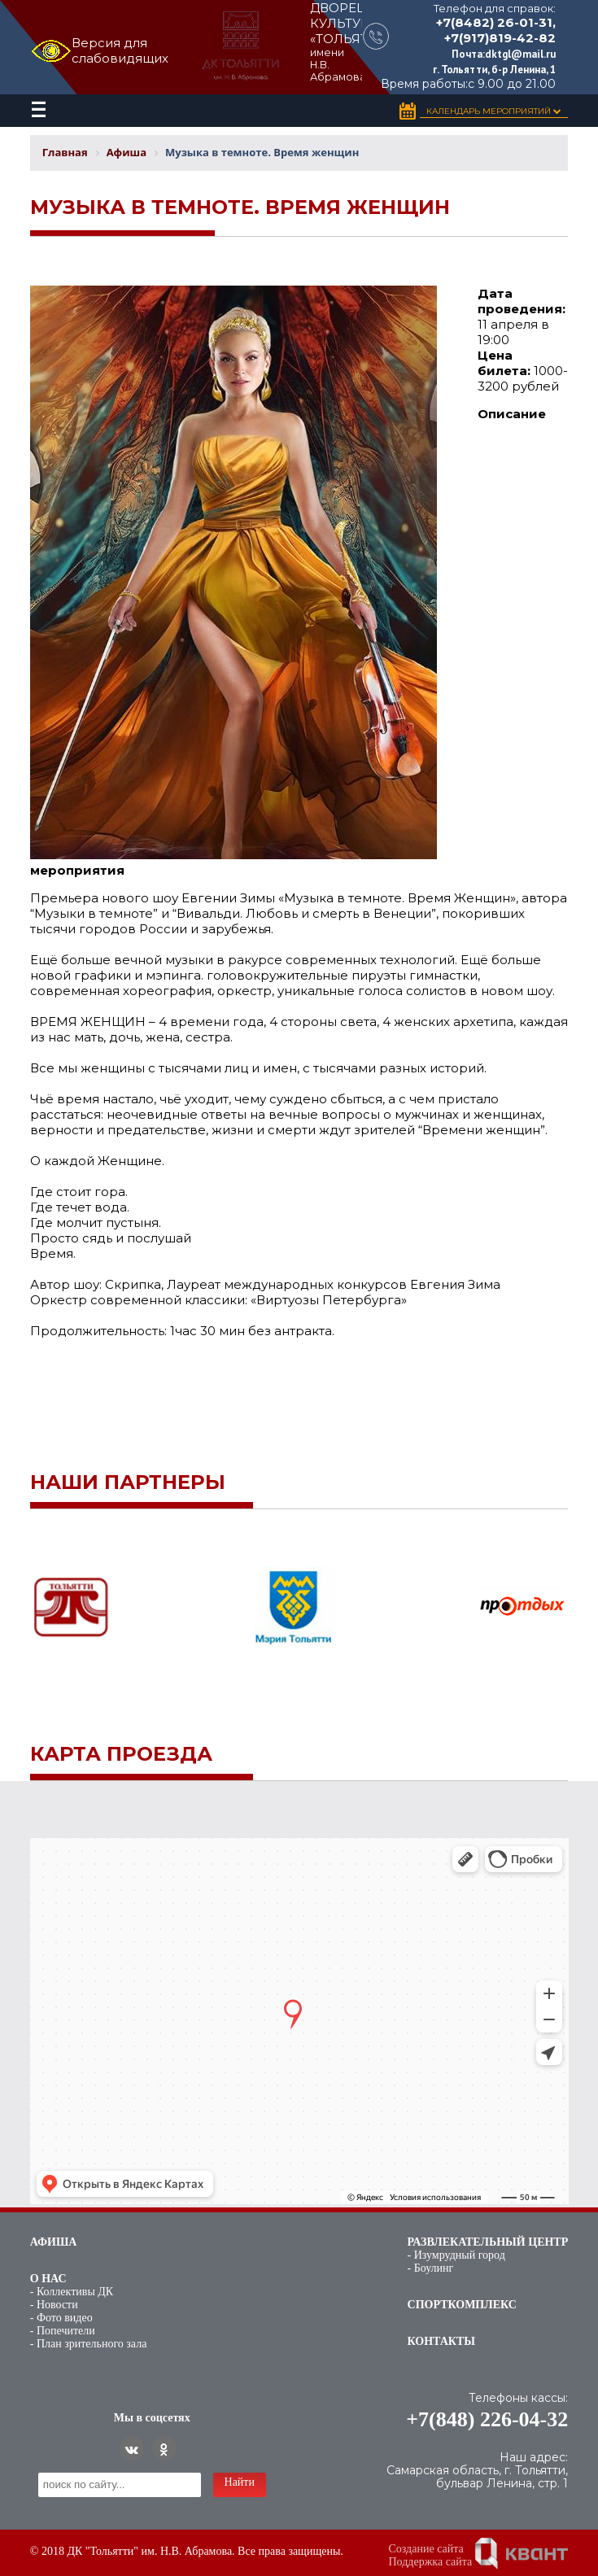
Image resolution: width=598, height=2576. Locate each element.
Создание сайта (426, 2549)
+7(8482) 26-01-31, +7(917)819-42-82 (496, 30)
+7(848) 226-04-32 (487, 2419)
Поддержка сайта (431, 2562)
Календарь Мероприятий (493, 111)
